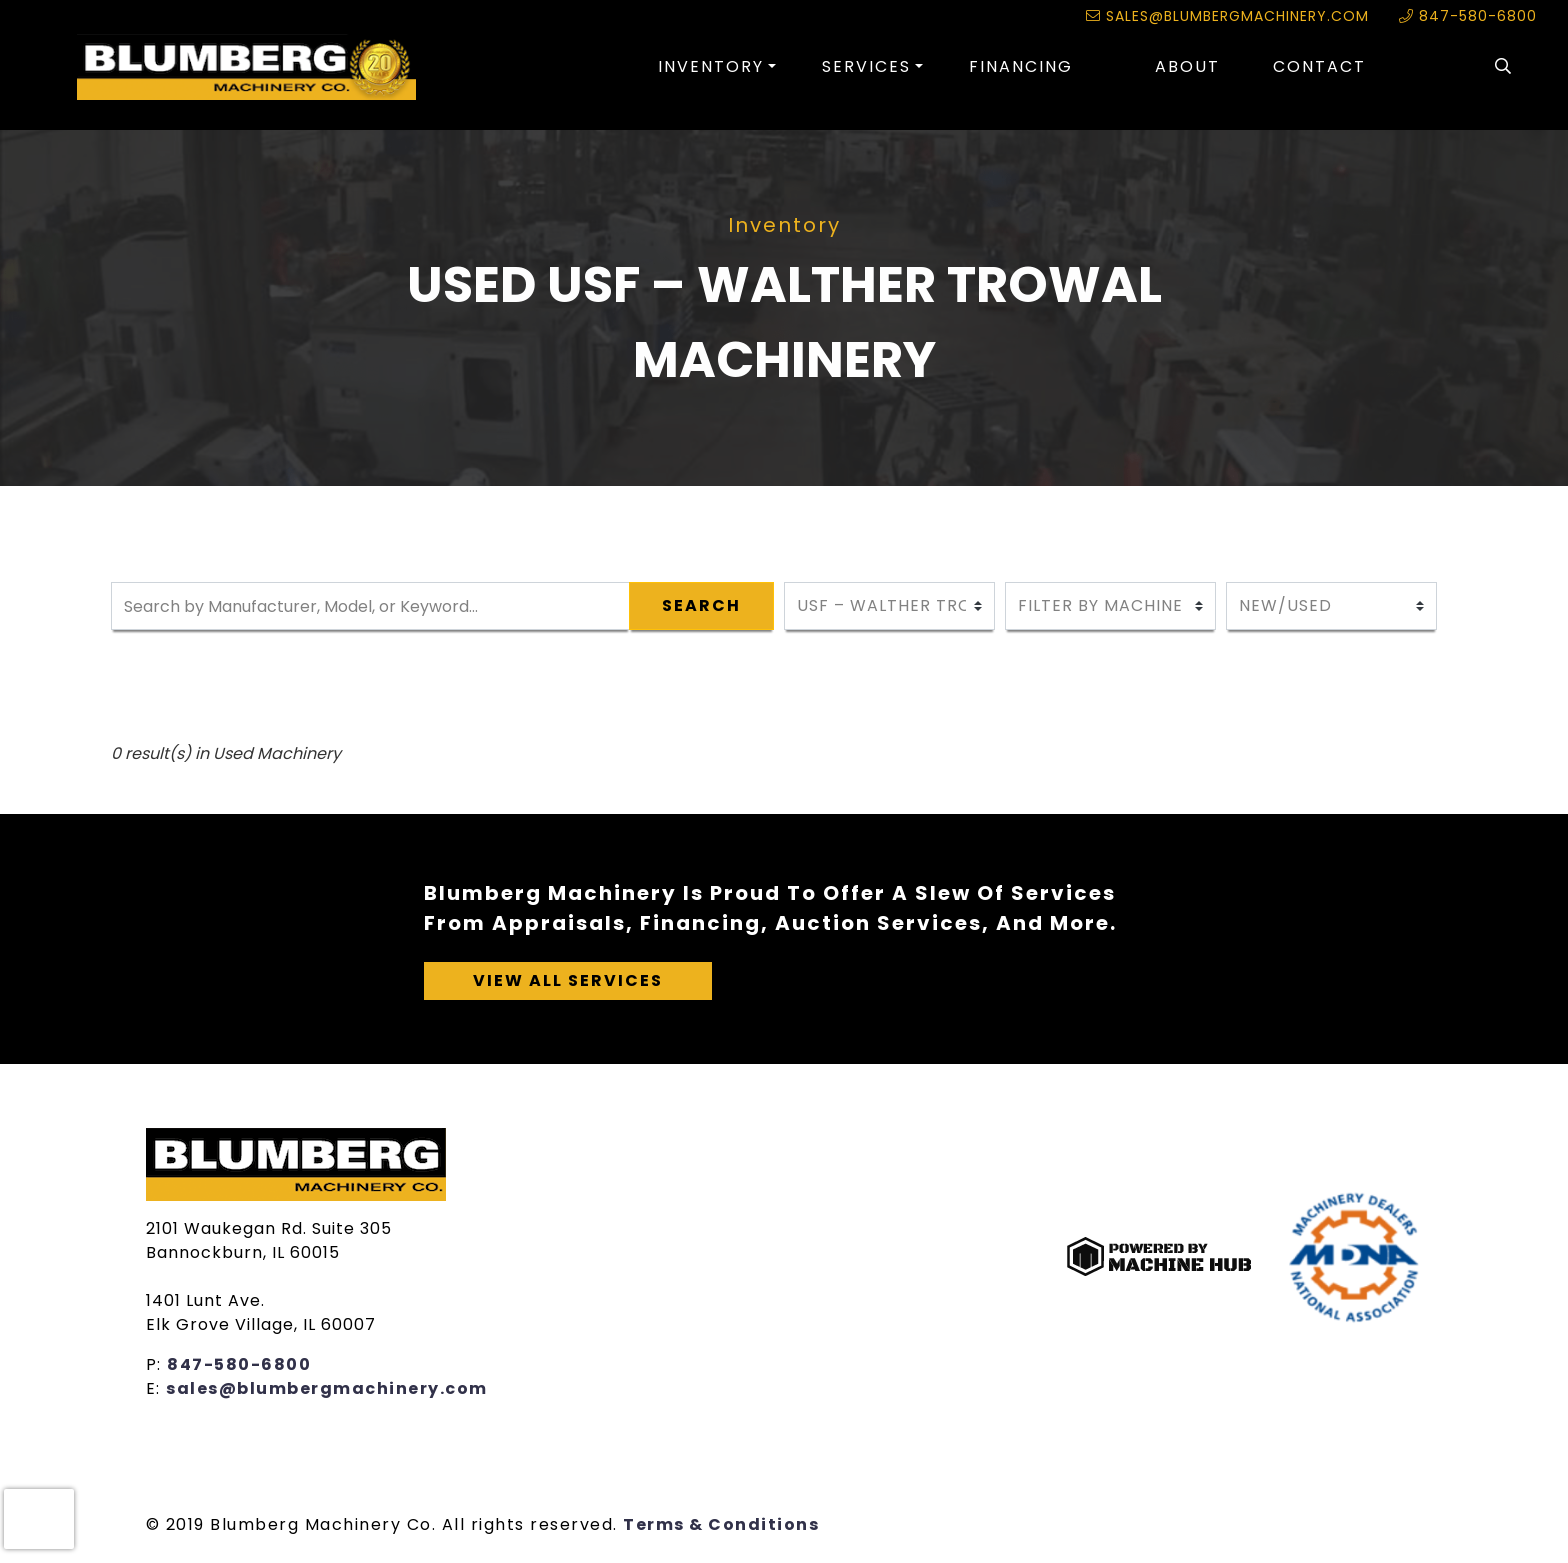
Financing (1021, 66)
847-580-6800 (1468, 16)
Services (866, 66)
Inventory (711, 66)
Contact (1319, 66)
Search (701, 605)
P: (157, 1364)
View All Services (568, 980)
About (1187, 66)
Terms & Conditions (721, 1524)
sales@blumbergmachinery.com (1227, 16)
